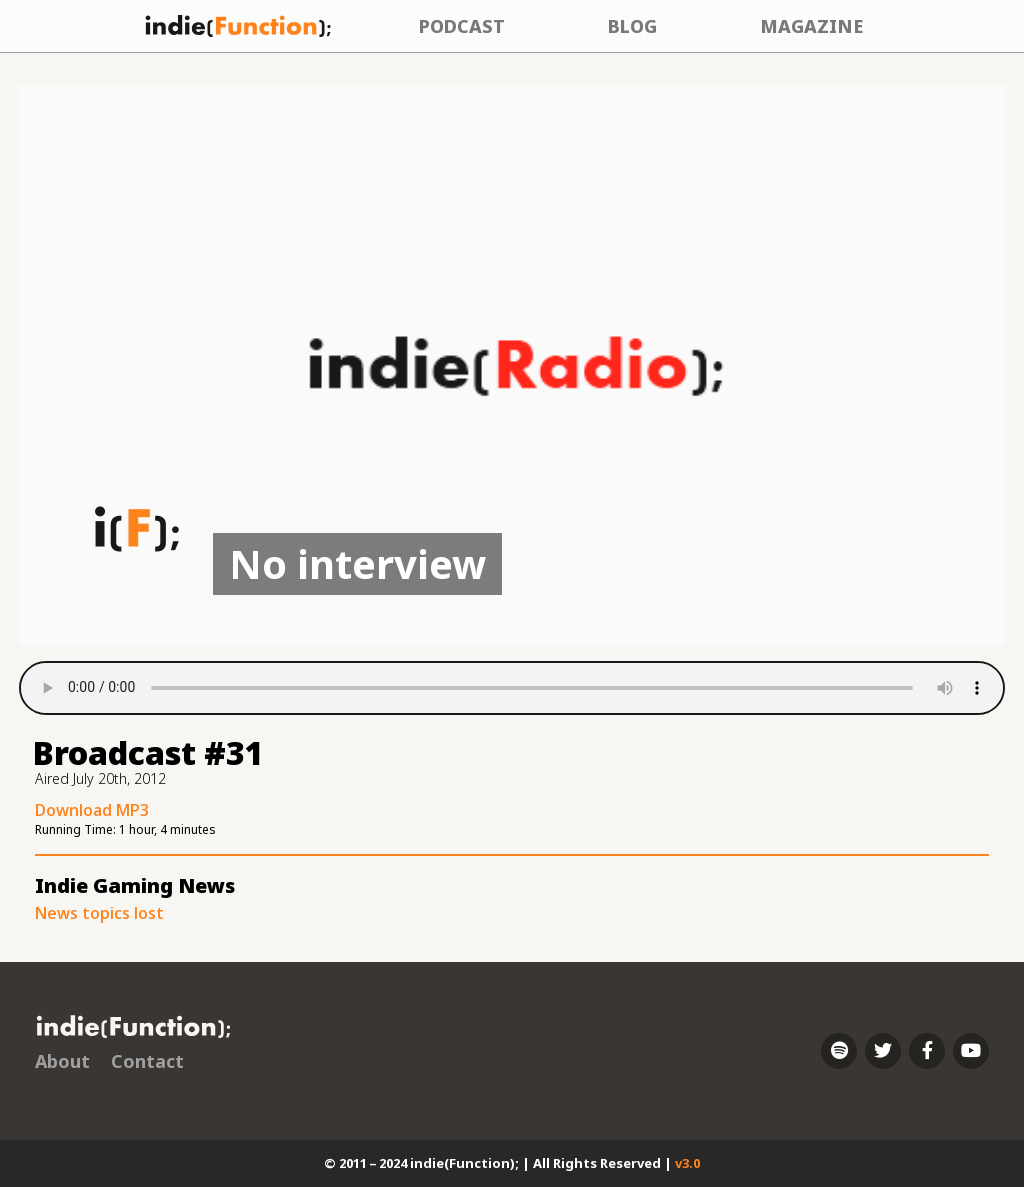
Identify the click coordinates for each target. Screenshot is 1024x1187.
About (62, 1061)
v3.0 (687, 1163)
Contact (147, 1061)
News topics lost (99, 913)
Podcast (462, 26)
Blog (632, 26)
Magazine (811, 26)
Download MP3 (92, 810)
